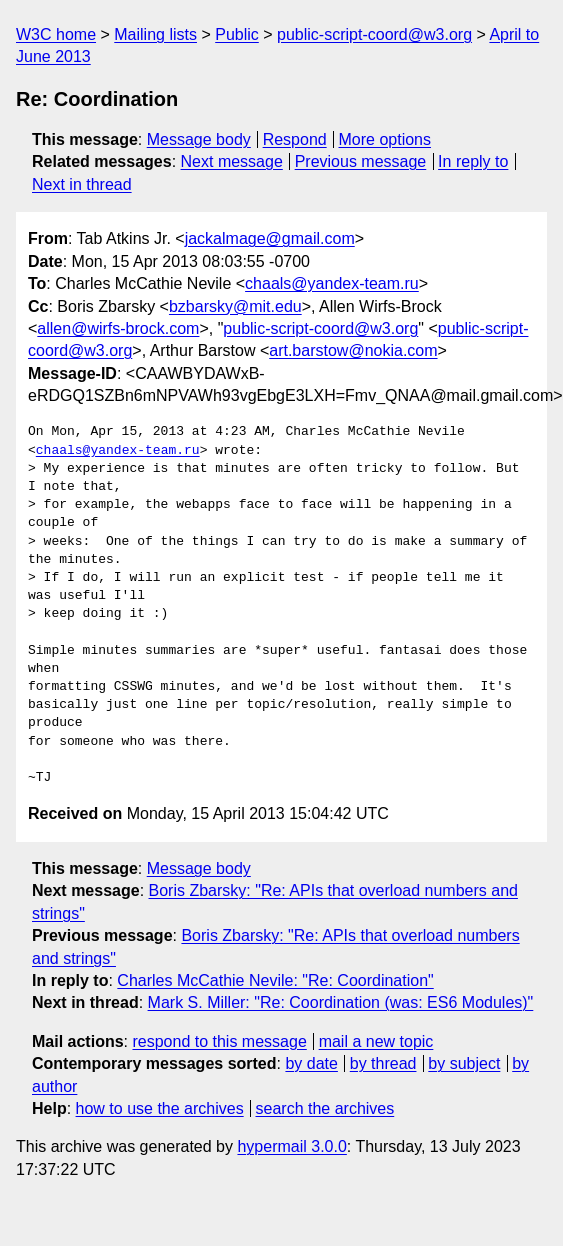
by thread (383, 1063)
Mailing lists (155, 34)
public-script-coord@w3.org (374, 34)
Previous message (361, 161)
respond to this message (219, 1041)
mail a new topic (376, 1041)
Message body (199, 139)
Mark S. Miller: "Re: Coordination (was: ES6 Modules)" (341, 1002)
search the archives (325, 1108)
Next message (232, 161)
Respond (295, 139)
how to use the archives (160, 1108)
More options (385, 139)
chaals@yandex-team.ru (332, 283)
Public (237, 34)
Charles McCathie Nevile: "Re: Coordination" (275, 980)
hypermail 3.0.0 (291, 1146)
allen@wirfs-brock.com (118, 328)
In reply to (473, 161)
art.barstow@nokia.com (353, 350)
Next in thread (82, 184)
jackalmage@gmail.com (270, 238)
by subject (464, 1063)
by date (311, 1063)
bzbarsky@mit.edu (235, 306)
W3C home (56, 34)
